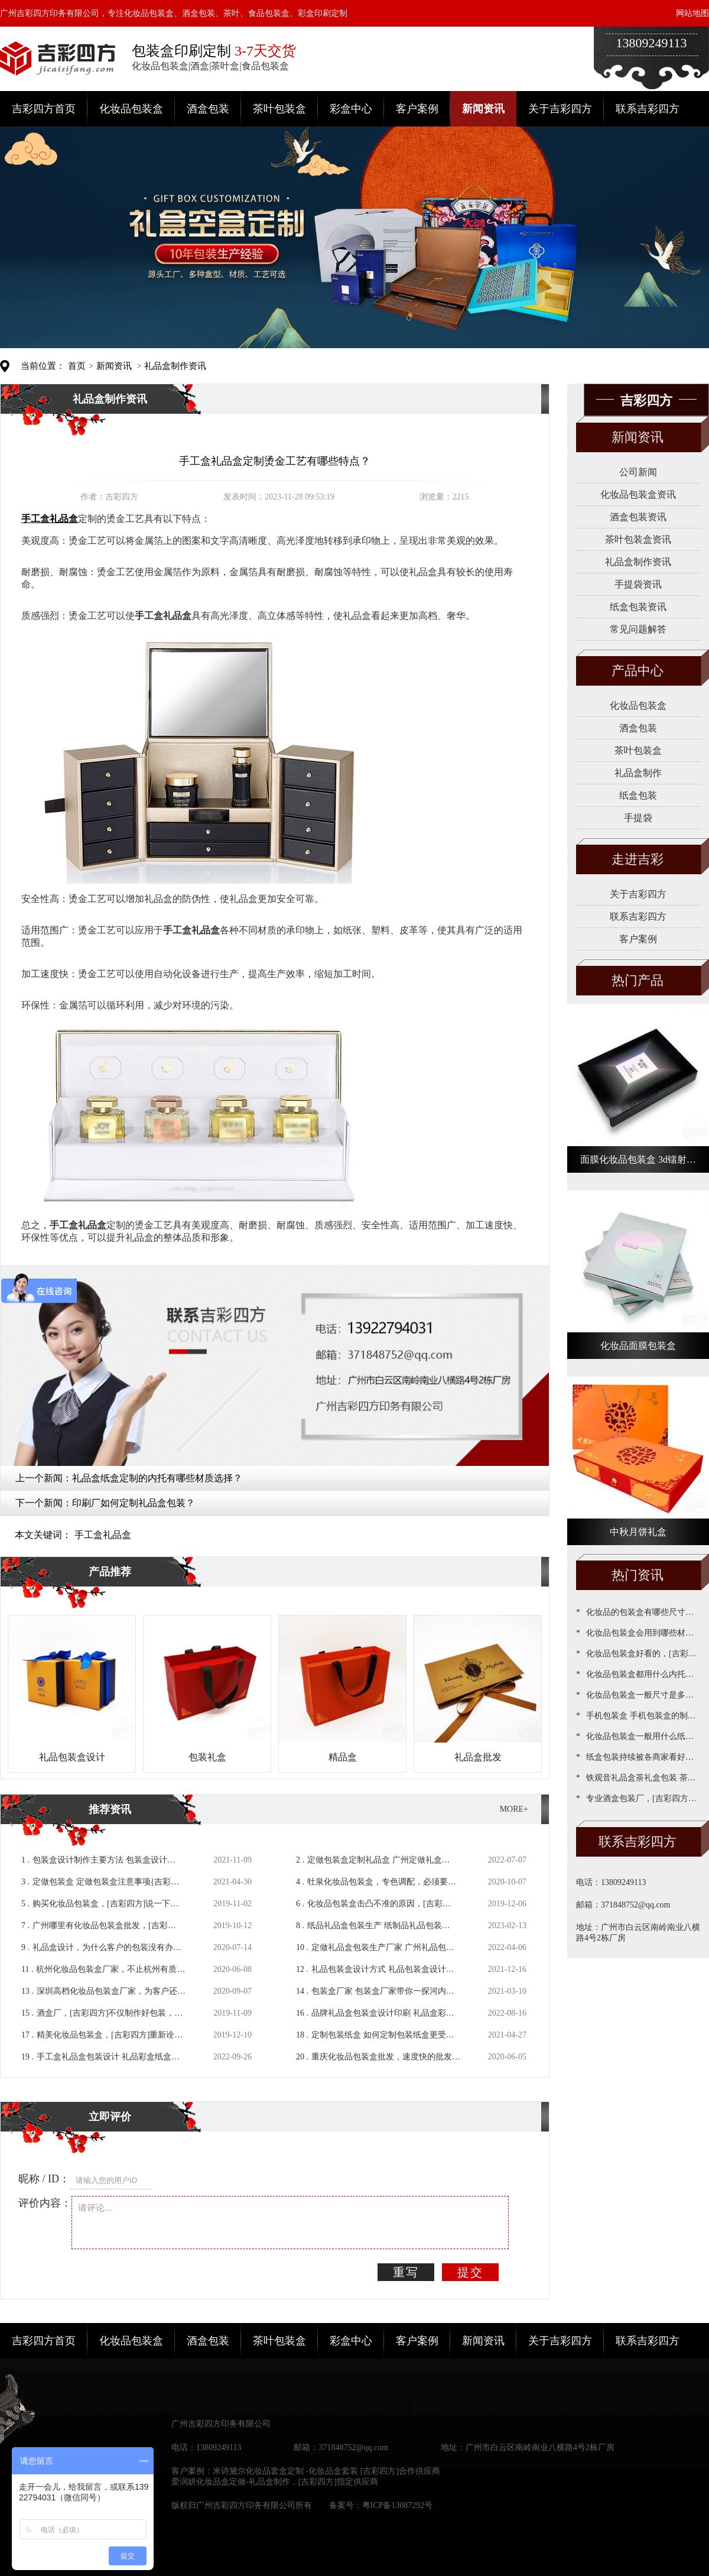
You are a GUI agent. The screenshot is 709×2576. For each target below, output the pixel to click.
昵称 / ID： (44, 2179)
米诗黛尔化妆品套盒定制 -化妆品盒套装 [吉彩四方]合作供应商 (326, 2471)
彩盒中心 (351, 109)
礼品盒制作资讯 (175, 366)
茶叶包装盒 (279, 109)
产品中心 (638, 670)
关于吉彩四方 (560, 109)
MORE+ (514, 1809)
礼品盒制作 (638, 773)
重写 (406, 2272)
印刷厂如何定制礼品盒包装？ (133, 1503)
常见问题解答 (638, 629)
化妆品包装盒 (131, 109)
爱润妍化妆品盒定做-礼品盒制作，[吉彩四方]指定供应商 (274, 2481)
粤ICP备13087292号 (397, 2505)
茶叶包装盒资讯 (638, 539)
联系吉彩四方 (647, 109)
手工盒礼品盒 (102, 1535)
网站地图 (692, 13)
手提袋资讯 (638, 584)
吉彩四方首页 (44, 109)
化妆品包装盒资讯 (638, 494)
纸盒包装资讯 (638, 607)
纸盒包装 (638, 795)
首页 (77, 366)
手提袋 (638, 818)
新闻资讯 (483, 109)
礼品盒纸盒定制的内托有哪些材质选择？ (157, 1478)
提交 (470, 2272)
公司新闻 (638, 472)
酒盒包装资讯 (638, 517)
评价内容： (44, 2203)
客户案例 (417, 109)
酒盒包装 (208, 109)
